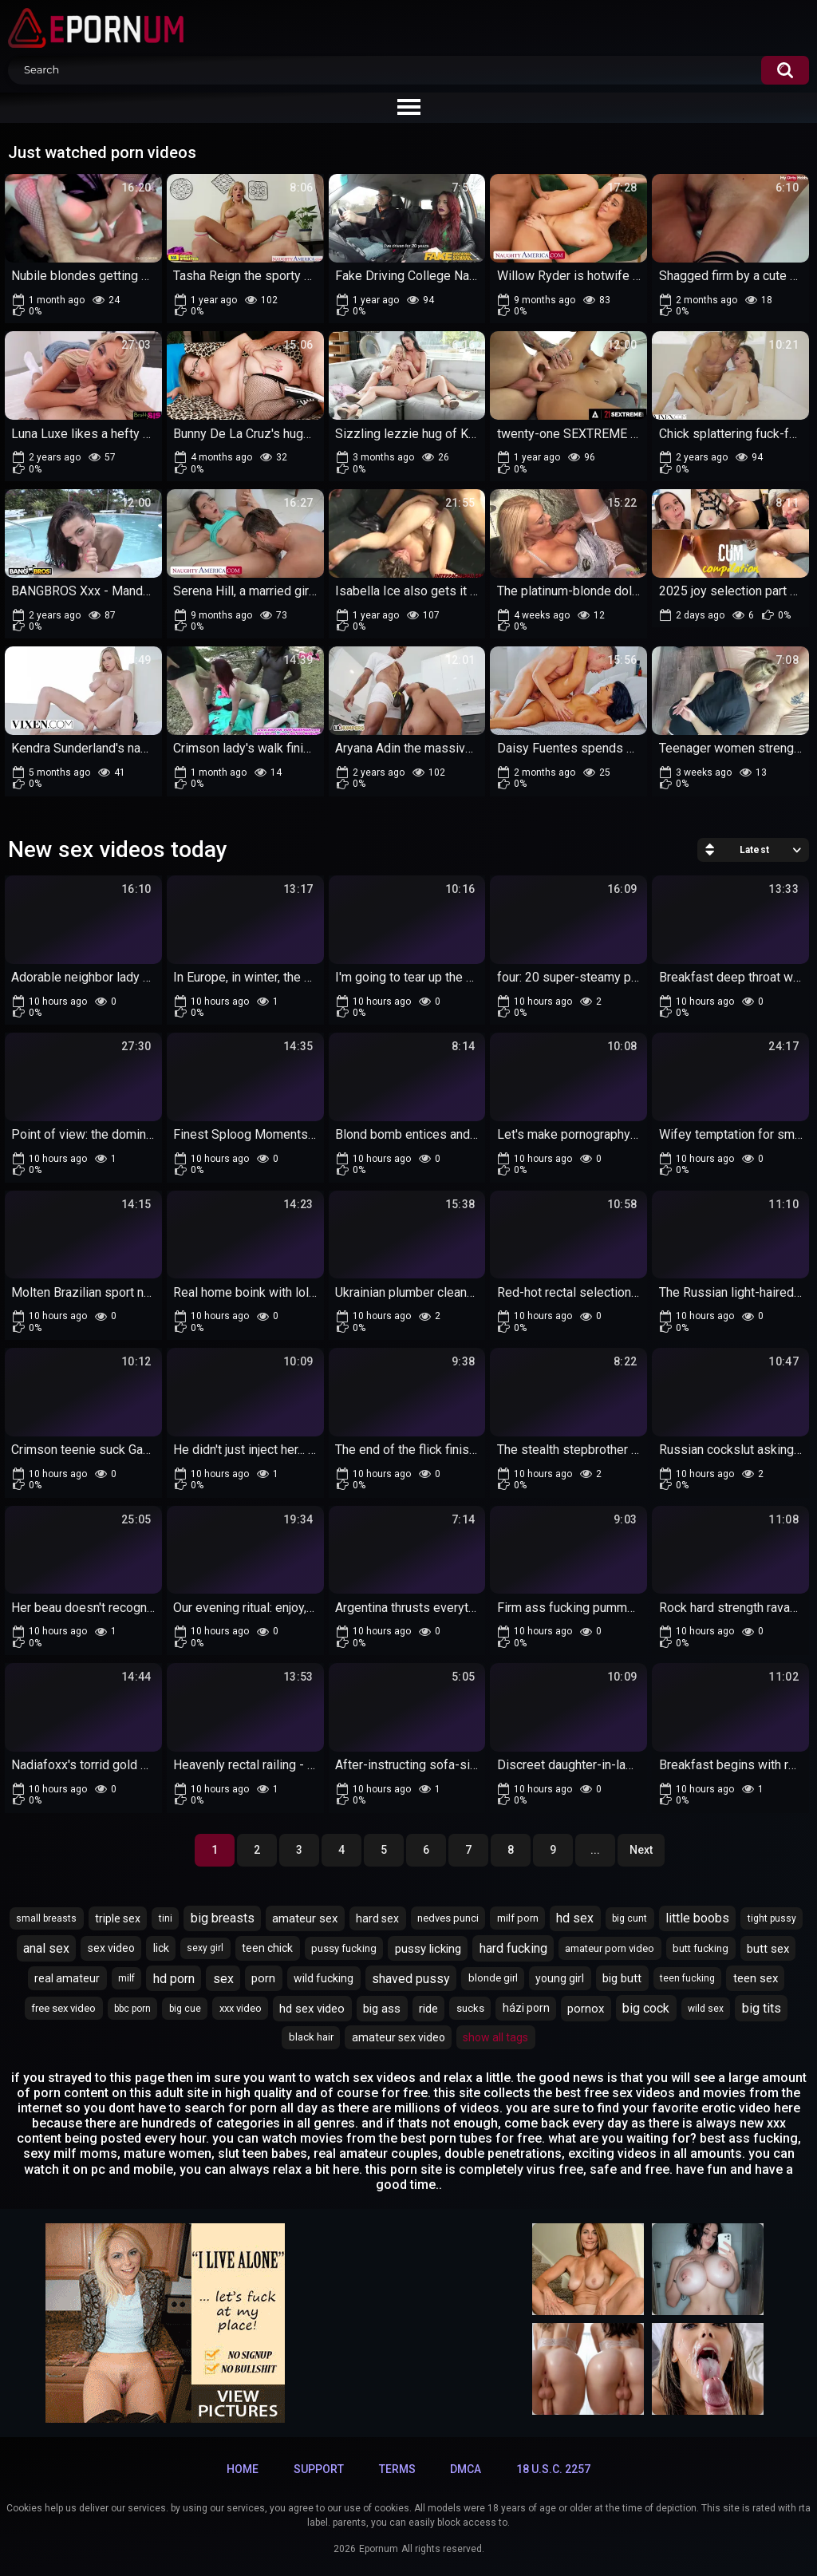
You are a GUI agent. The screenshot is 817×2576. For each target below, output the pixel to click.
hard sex (377, 1918)
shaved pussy (411, 1978)
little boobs (697, 1918)
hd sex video (312, 2008)
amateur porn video (609, 1948)
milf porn (518, 1918)
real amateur (67, 1978)
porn (263, 1978)
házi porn (526, 2007)
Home (243, 2469)
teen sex (755, 1978)
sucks (470, 2008)
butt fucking (700, 1948)
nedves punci (448, 1918)
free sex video (63, 2008)
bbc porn (132, 2008)
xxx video (240, 2008)
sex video (111, 1948)
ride (428, 2008)
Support (319, 2469)
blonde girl (493, 1978)
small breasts (46, 1918)
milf (126, 1978)
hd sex (575, 1918)
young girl (559, 1978)
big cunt (629, 1918)
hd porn (174, 1978)
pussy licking (428, 1949)
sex (223, 1978)
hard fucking (513, 1948)
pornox (585, 2008)
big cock (645, 2008)
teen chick (267, 1948)
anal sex (46, 1948)
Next (641, 1849)
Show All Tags (495, 2037)
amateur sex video (398, 2037)
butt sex (768, 1949)
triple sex (117, 1918)
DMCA (465, 2469)
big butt (621, 1978)
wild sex (706, 2008)
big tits (761, 2008)
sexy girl (205, 1948)
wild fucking (323, 1978)
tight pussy (772, 1918)
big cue (185, 2008)
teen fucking (687, 1978)
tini (165, 1918)
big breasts (223, 1918)
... (595, 1849)
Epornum (378, 2548)
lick (161, 1948)
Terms (397, 2469)
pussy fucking (344, 1948)
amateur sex (304, 1918)
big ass (382, 2008)
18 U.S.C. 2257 (553, 2469)
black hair (311, 2037)
